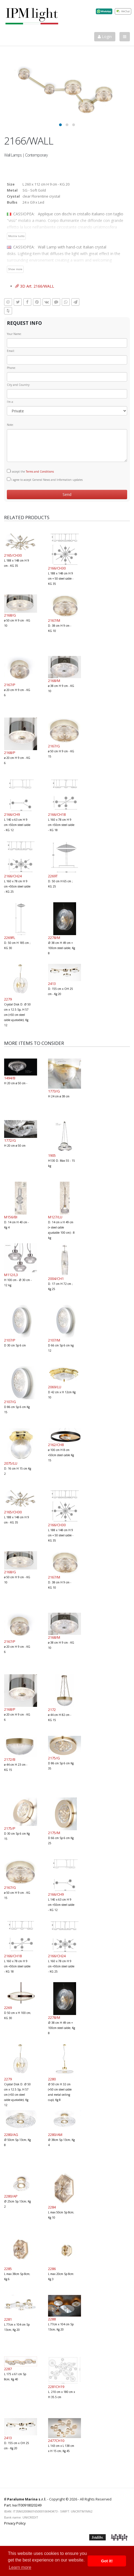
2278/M (54, 937)
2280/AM (55, 2134)
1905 (52, 1155)
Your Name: (14, 334)
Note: (10, 425)
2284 (52, 2207)
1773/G (54, 1091)
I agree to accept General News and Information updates (45, 479)
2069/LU (54, 1386)
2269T (53, 876)
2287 (8, 2368)
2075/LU (10, 1463)
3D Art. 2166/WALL (34, 286)
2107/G (10, 1401)
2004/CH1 (56, 1278)
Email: (11, 351)
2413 (52, 983)
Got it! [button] (107, 2561)
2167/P (9, 684)
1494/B (9, 1077)
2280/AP (11, 2196)
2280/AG (11, 2134)
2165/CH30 (13, 555)
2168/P (9, 752)
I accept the (30, 471)
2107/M (54, 1340)
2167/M (54, 620)
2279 (8, 999)
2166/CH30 (57, 568)
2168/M (54, 680)
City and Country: (18, 385)
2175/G (54, 1758)
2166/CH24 (13, 876)
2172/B (9, 1759)
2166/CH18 (57, 814)
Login (105, 36)
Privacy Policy (15, 2523)
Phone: (11, 368)
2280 (52, 2079)
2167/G (54, 746)
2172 (52, 1709)
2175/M (54, 1832)
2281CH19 (56, 2386)
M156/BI (10, 1217)
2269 (8, 2007)
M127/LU (55, 1217)
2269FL (9, 937)
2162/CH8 (56, 1444)
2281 (8, 2319)
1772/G (10, 1140)
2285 (8, 2268)
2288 (52, 2319)
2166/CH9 (12, 814)
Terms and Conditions (40, 471)
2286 (52, 2268)
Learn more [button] (20, 2567)
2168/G (10, 615)
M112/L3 (11, 1274)
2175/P (9, 1828)
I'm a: (10, 402)
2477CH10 (56, 2440)
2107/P (9, 1340)
